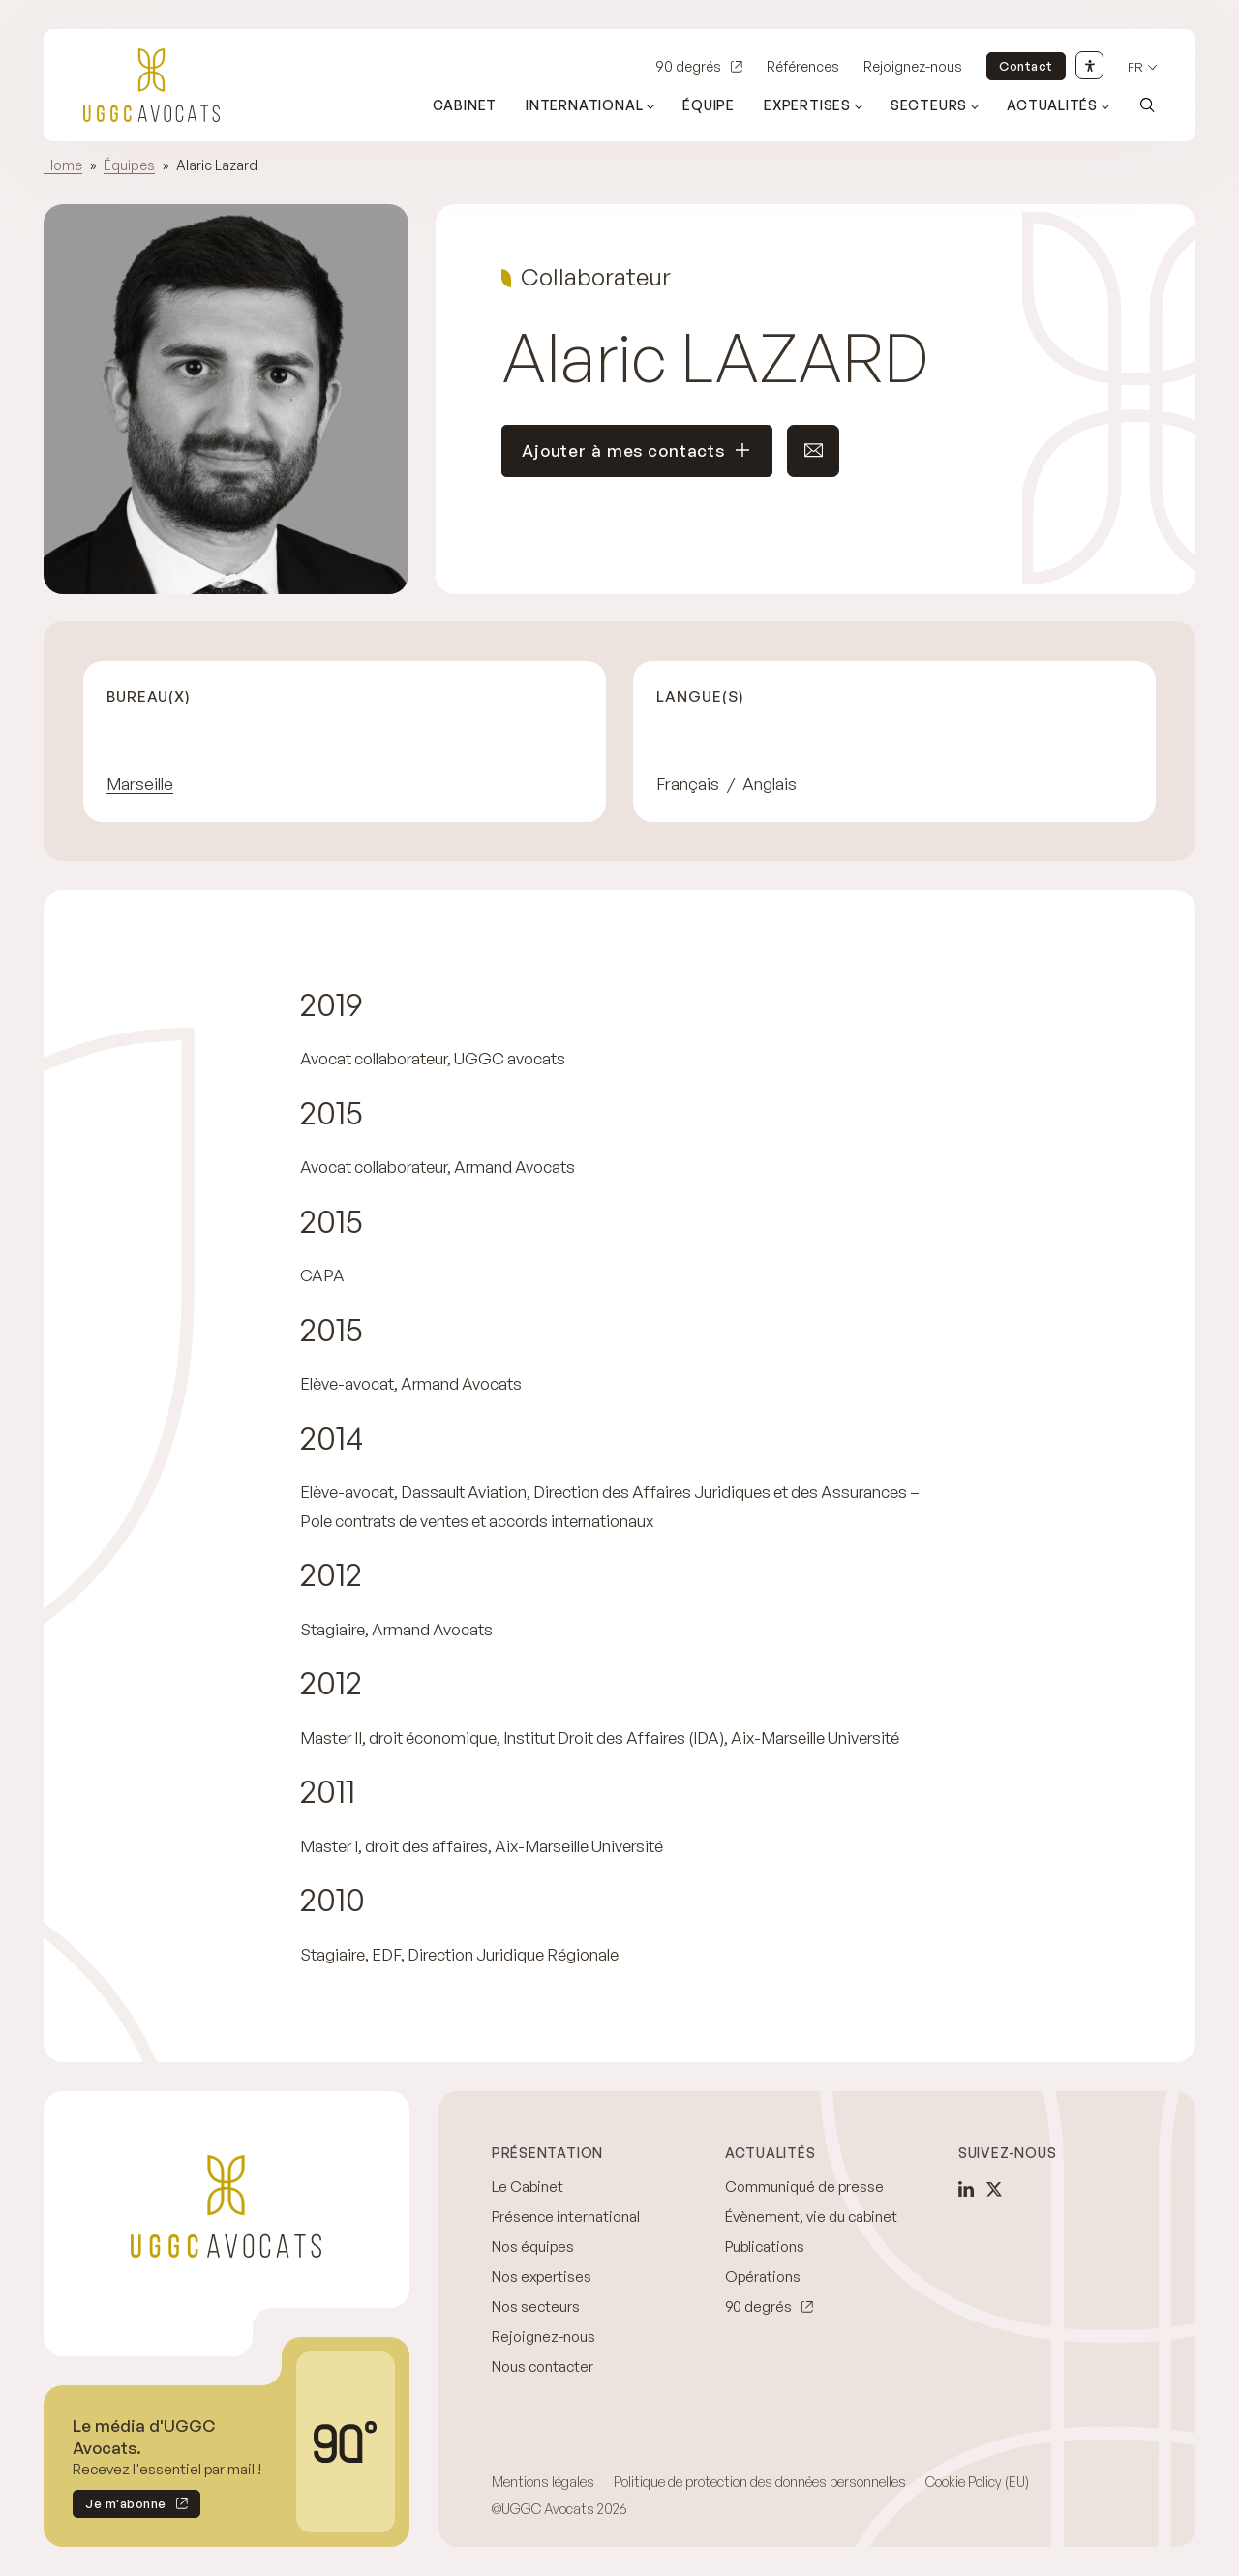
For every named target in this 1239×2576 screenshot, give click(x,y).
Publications (764, 2246)
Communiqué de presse (804, 2186)
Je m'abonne (119, 2507)
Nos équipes (533, 2246)
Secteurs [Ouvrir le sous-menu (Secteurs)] (929, 105)
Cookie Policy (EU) (977, 2481)
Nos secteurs (536, 2306)
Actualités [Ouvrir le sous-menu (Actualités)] (1052, 105)
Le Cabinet (527, 2186)
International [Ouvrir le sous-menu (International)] (584, 105)
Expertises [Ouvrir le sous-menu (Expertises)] (807, 105)
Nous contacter (542, 2366)
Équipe (708, 105)
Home (63, 165)
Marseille (139, 783)
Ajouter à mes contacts (637, 450)
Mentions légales (543, 2481)
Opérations (763, 2276)
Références (803, 66)
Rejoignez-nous (912, 66)
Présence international (566, 2216)
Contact (1026, 66)
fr (1135, 67)
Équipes (129, 165)
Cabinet (465, 105)
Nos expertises (541, 2276)
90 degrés (688, 66)
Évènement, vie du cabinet (811, 2216)
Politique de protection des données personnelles (760, 2481)
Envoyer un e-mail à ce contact (805, 450)
